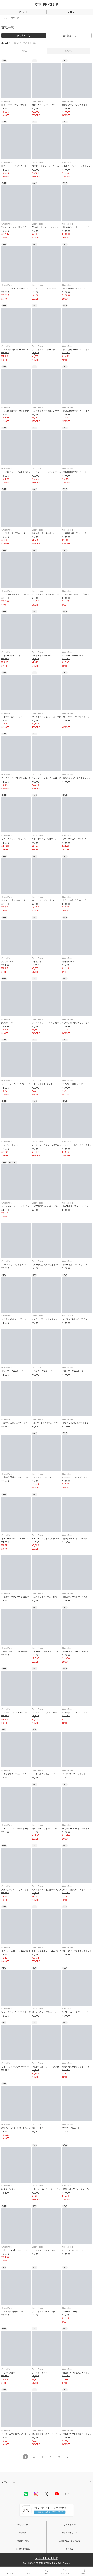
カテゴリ (69, 12)
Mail (67, 2494)
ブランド (23, 12)
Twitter (46, 2494)
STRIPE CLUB (46, 4)
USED (68, 51)
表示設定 (69, 35)
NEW (24, 51)
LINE (26, 2494)
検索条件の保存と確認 (24, 42)
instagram (36, 2494)
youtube (57, 2494)
